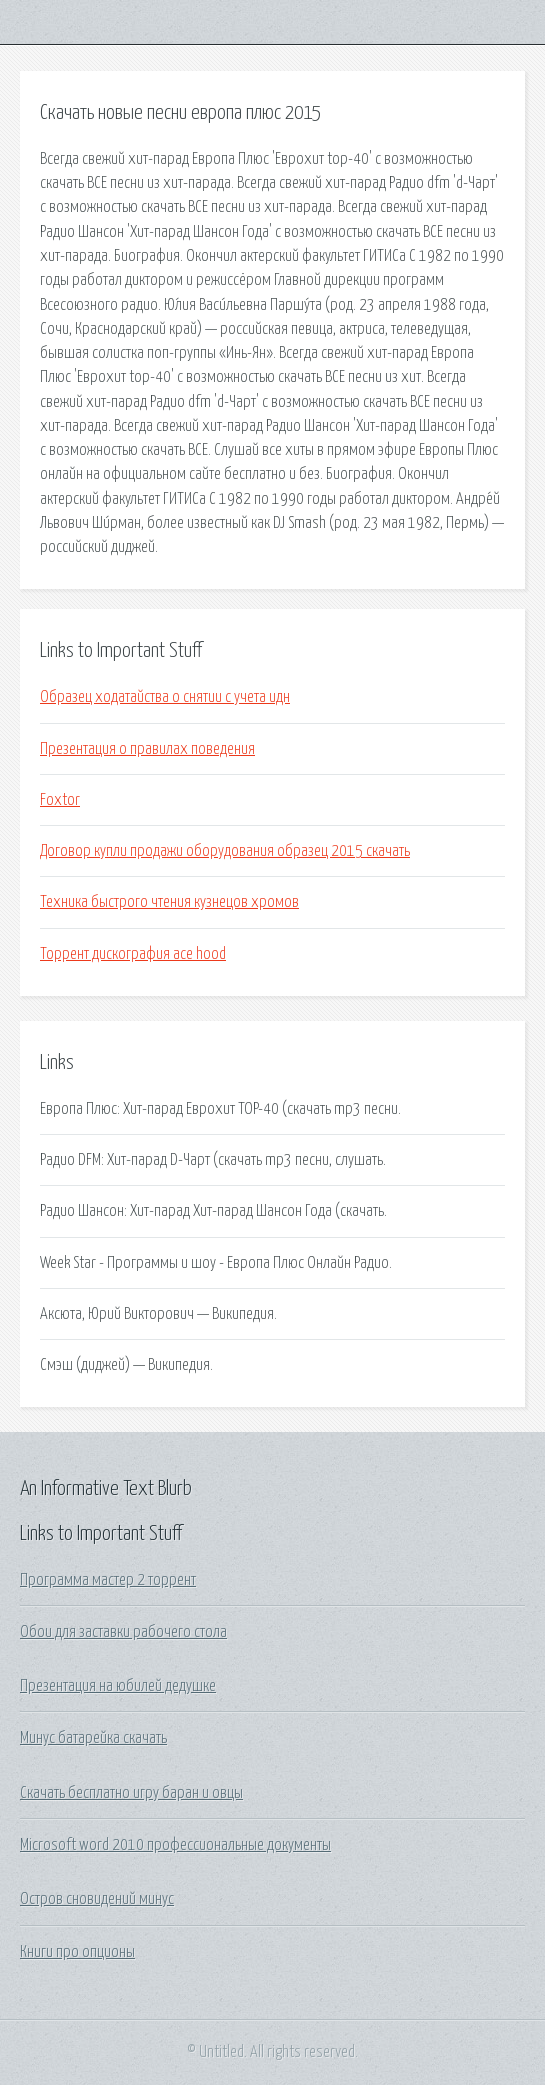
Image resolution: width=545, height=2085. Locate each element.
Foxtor (60, 800)
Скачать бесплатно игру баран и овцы (131, 1793)
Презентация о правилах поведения (147, 749)
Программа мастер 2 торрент (108, 1580)
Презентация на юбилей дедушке (118, 1686)
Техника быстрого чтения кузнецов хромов (169, 902)
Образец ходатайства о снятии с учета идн (165, 697)
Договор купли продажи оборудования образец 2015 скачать (225, 851)
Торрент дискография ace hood (133, 954)
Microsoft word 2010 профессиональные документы (175, 1845)
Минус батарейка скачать (93, 1738)
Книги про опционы (77, 1952)
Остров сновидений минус (97, 1899)
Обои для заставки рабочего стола (123, 1632)
